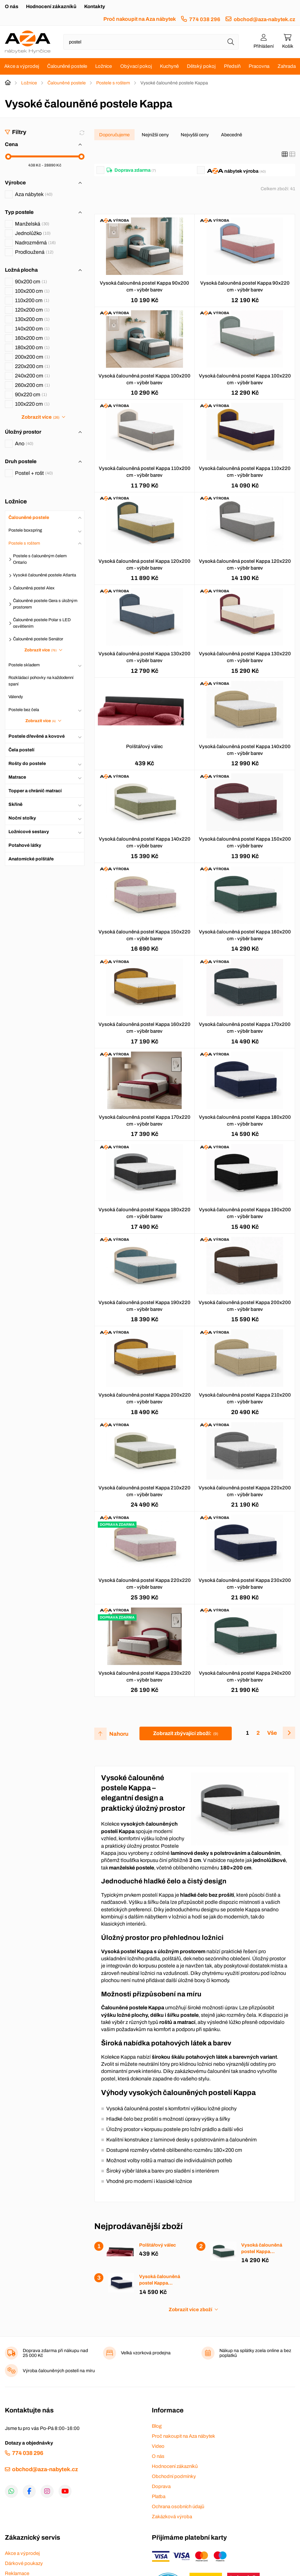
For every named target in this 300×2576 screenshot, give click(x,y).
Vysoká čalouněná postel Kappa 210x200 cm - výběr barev (245, 1398)
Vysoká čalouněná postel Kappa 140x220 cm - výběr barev (144, 842)
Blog (157, 2426)
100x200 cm (32, 291)
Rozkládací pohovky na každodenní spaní (40, 680)
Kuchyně (169, 66)
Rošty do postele (27, 763)
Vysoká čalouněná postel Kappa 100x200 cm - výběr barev (144, 379)
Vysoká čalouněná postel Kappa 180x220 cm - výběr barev (144, 1213)
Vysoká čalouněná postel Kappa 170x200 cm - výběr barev (245, 1028)
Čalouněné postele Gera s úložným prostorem (45, 604)
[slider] (8, 157)
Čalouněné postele (67, 66)
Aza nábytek (34, 194)
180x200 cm (32, 347)
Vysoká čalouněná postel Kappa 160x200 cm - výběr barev (245, 935)
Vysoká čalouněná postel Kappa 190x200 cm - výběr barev (245, 1213)
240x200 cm (32, 375)
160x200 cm (32, 338)
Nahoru (118, 1734)
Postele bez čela (23, 710)
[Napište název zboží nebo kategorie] (151, 42)
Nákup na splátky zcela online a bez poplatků (255, 2353)
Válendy (15, 697)
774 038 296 (204, 19)
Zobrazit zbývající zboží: (185, 1733)
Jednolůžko (33, 233)
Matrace (17, 777)
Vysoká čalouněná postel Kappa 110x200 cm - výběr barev (144, 472)
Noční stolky (22, 818)
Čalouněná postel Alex (34, 588)
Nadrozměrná (35, 242)
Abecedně (231, 134)
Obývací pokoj (136, 66)
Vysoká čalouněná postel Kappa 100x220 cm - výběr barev (245, 379)
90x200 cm (31, 281)
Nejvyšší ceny (195, 134)
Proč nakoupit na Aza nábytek (139, 19)
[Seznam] (292, 154)
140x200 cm (32, 328)
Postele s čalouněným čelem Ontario (40, 559)
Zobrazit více (40, 417)
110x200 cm (32, 300)
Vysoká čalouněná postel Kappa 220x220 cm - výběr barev (144, 1584)
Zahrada (287, 66)
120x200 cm (32, 310)
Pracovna (259, 66)
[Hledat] (231, 42)
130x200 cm (32, 319)
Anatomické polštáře (31, 859)
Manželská (32, 224)
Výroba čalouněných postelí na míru (59, 2370)
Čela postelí (21, 749)
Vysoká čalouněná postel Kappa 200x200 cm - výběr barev (245, 1306)
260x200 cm (32, 385)
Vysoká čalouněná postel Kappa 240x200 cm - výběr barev (245, 1676)
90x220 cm (31, 394)
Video (158, 2446)
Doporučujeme (114, 134)
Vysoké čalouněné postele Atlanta (44, 575)
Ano (24, 443)
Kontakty (94, 6)
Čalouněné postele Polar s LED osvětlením (42, 623)
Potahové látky (24, 845)
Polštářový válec (144, 746)
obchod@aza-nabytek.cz (264, 19)
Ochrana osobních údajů (178, 2506)
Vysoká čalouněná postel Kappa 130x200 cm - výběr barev (144, 657)
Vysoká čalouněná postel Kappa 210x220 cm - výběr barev (144, 1491)
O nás (11, 6)
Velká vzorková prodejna (146, 2352)
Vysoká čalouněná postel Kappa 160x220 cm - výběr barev (144, 1028)
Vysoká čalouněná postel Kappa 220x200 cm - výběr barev (245, 1491)
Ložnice (103, 66)
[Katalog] (285, 154)
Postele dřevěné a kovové (36, 736)
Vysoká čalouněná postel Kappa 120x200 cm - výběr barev (144, 565)
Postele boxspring (25, 530)
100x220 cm (32, 404)
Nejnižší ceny (155, 134)
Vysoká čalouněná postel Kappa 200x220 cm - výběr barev (144, 1398)
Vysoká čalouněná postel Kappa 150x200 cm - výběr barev (245, 842)
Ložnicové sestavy (28, 831)
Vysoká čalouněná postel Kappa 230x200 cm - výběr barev (245, 1584)
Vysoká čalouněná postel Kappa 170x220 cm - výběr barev (144, 1121)
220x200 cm (32, 366)
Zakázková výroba (172, 2516)
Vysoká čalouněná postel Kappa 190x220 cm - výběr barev (144, 1306)
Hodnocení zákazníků (51, 6)
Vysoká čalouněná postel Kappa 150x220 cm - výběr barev (144, 935)
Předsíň (232, 66)
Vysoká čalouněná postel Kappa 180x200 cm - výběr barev (245, 1121)
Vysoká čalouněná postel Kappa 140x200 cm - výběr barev (245, 750)
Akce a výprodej (21, 66)
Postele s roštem (113, 82)
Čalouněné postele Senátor (38, 639)
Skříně (15, 804)
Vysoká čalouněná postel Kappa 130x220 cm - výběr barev (245, 657)
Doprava (161, 2486)
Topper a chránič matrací (35, 790)
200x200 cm (32, 357)
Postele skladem (24, 665)
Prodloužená (34, 252)
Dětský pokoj (201, 66)
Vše (272, 1733)
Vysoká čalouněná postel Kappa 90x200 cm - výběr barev (144, 286)
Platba (158, 2496)
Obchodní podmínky (174, 2476)
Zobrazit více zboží (190, 2309)
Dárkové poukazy (24, 2563)
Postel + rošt (34, 473)
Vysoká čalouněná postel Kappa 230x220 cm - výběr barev (144, 1676)
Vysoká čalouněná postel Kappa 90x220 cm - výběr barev (245, 286)
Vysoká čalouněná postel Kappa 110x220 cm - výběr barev (245, 472)
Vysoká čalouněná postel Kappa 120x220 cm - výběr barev (245, 565)
